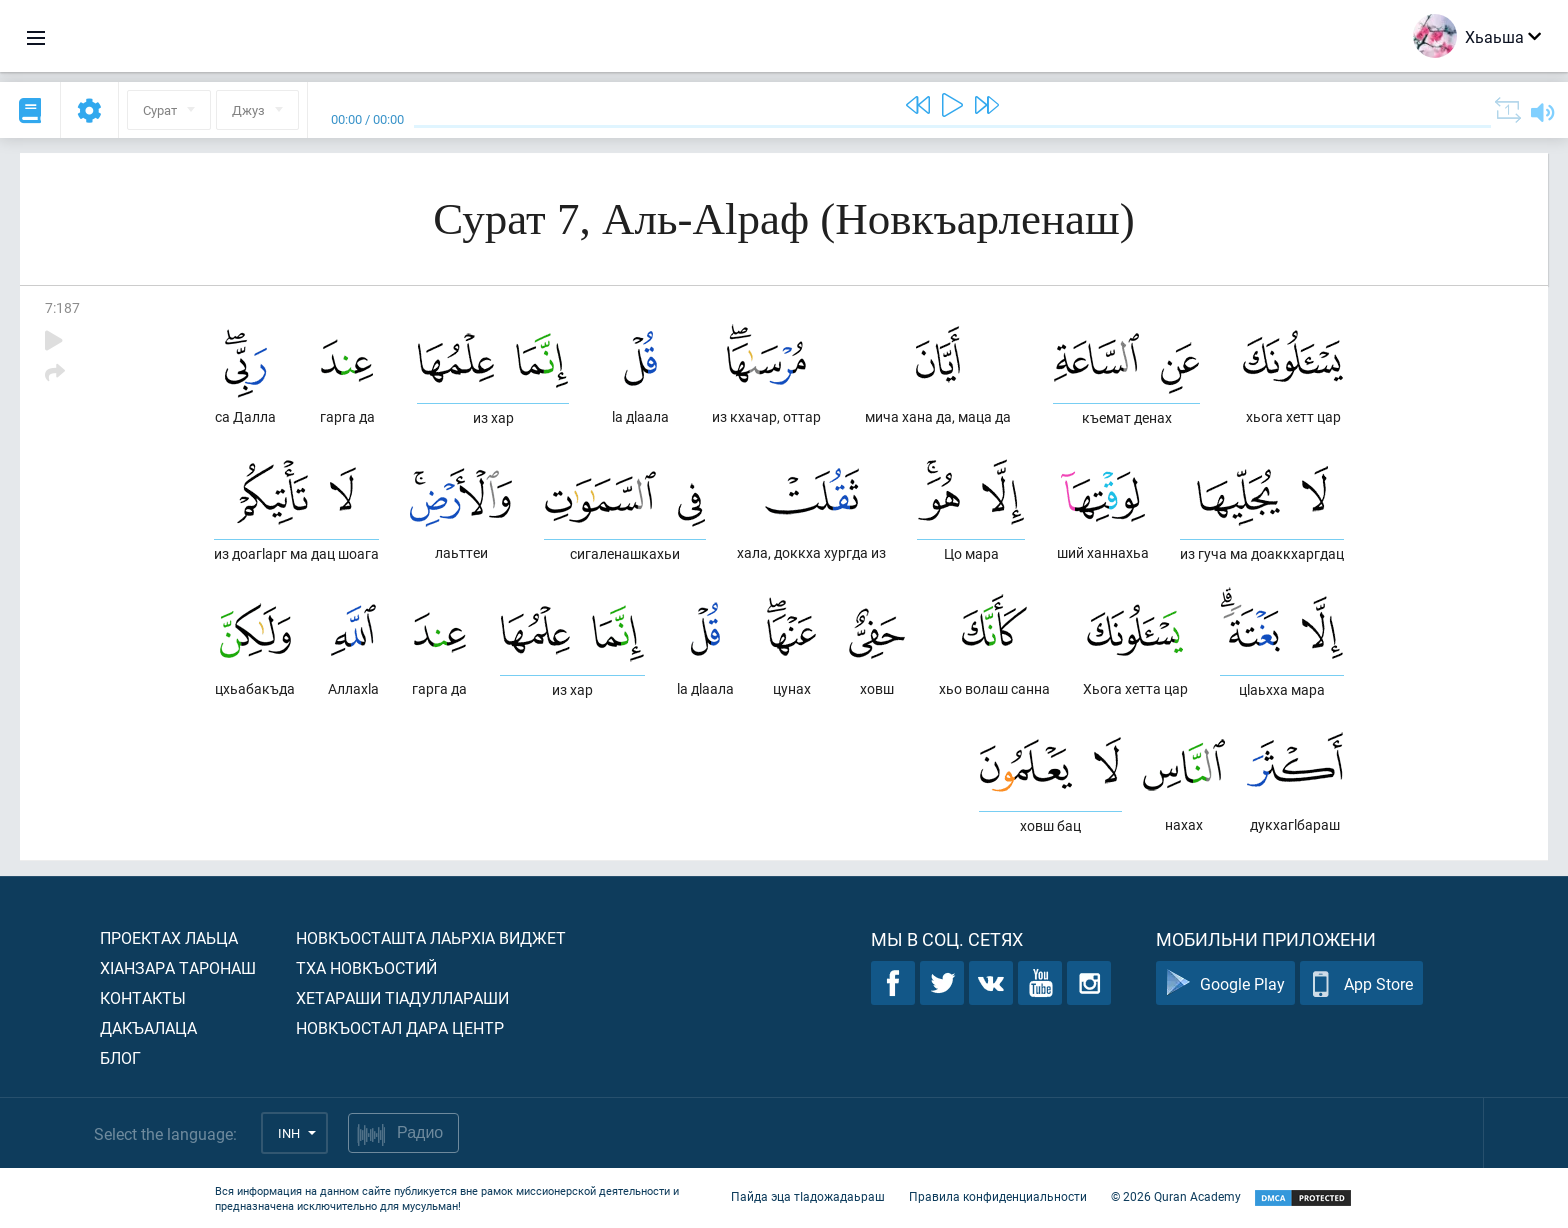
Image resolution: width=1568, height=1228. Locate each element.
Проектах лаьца (169, 937)
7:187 (62, 307)
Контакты (143, 997)
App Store (1361, 983)
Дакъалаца (148, 1027)
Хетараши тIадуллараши (402, 997)
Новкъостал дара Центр (400, 1027)
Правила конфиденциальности (998, 1196)
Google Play (1225, 983)
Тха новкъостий (366, 967)
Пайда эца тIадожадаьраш (808, 1196)
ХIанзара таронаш (178, 967)
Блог (120, 1057)
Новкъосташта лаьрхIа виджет (431, 937)
